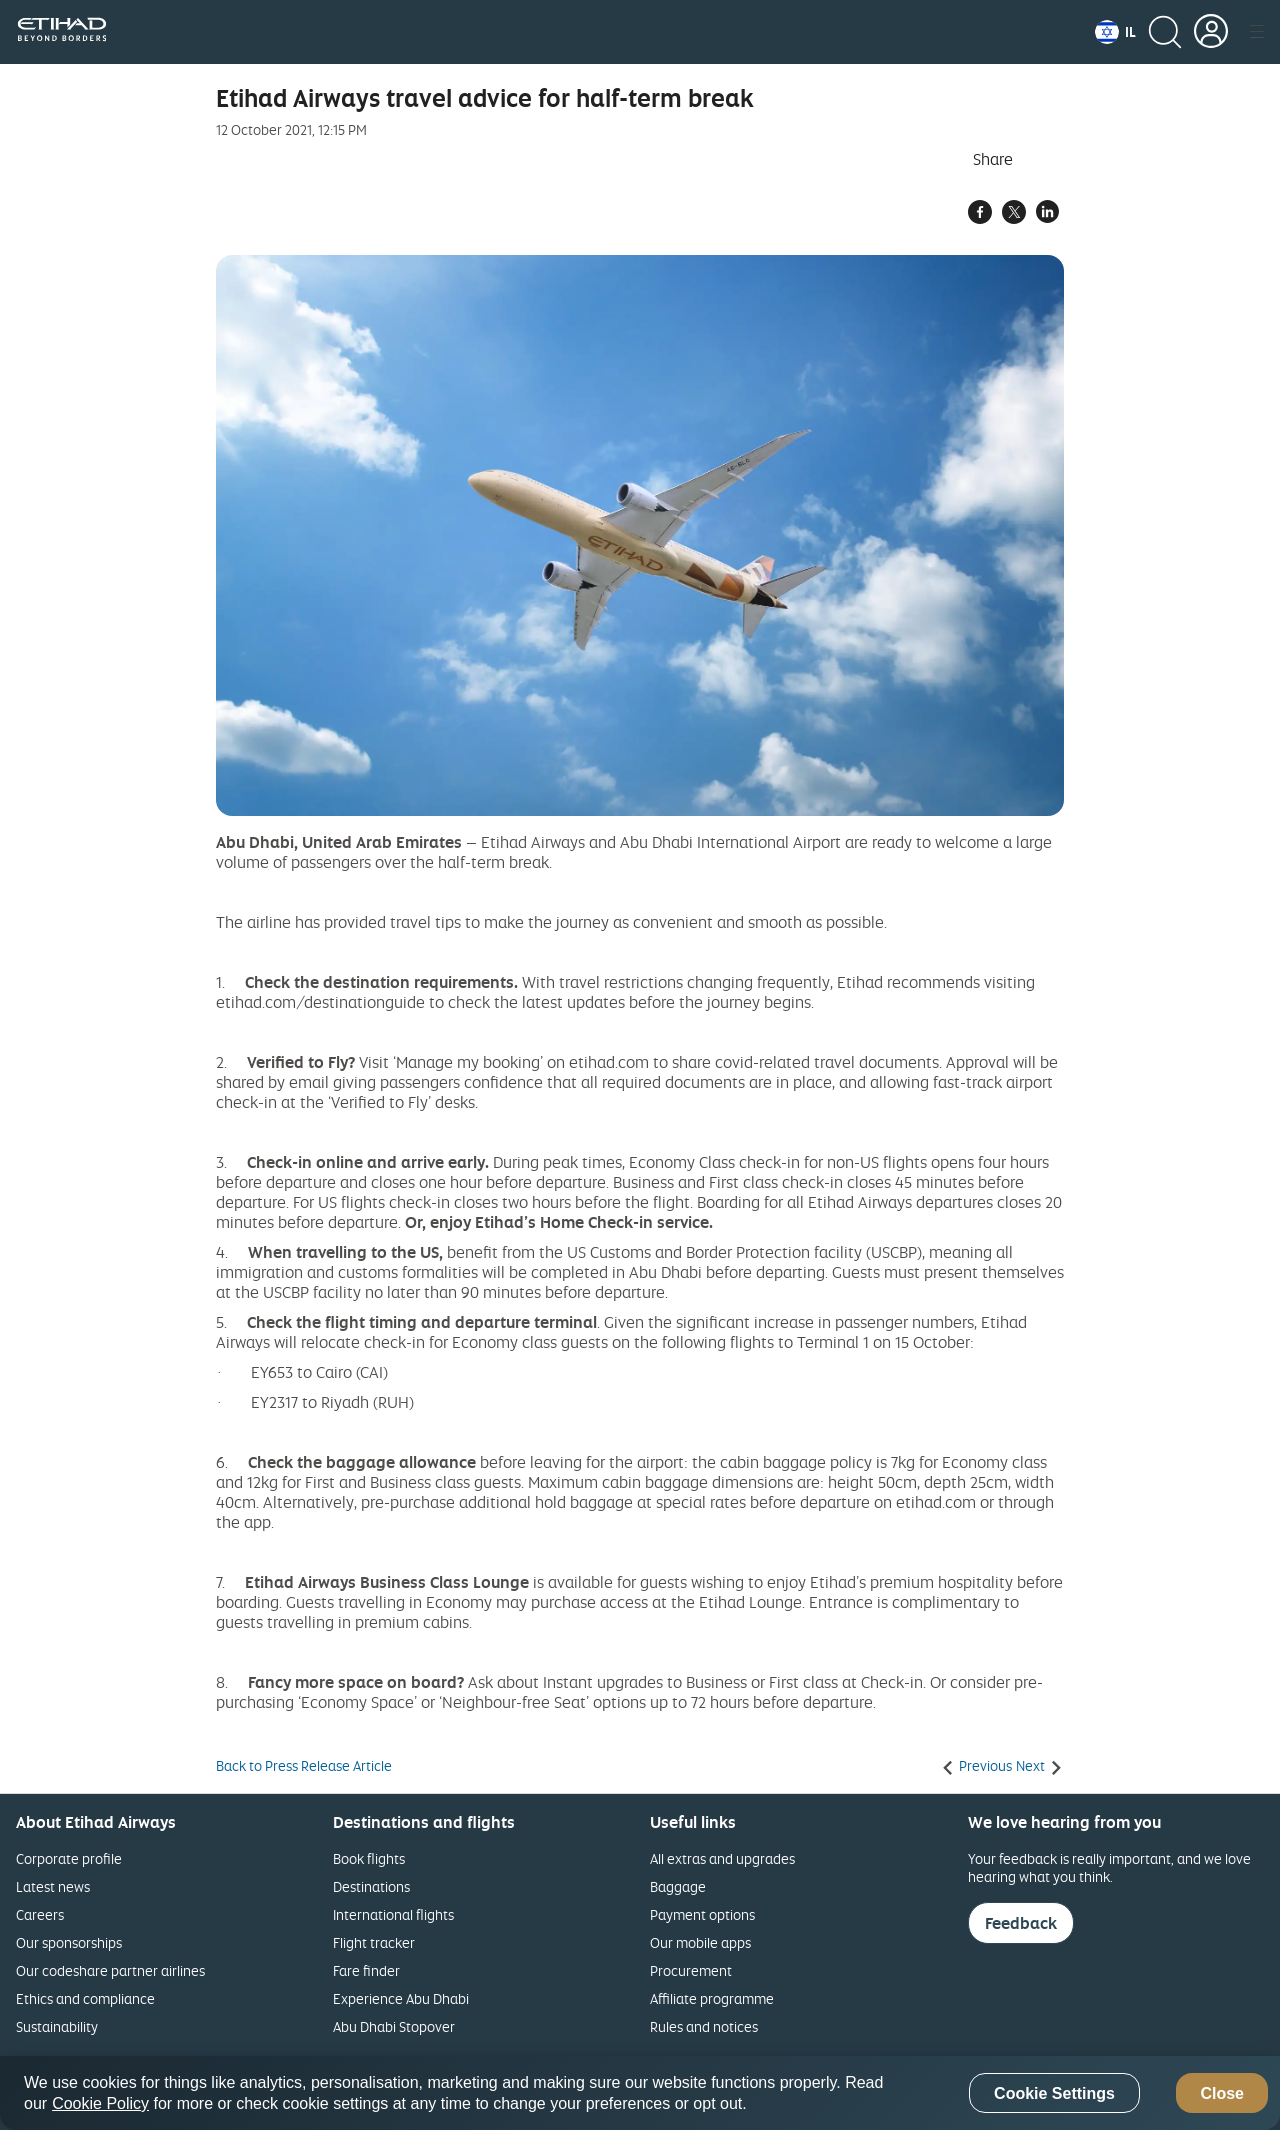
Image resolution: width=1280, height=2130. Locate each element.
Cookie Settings (1054, 2093)
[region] (640, 2093)
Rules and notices (704, 2026)
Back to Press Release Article (304, 1766)
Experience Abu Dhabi (401, 1998)
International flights (393, 1914)
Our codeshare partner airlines (110, 1970)
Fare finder (366, 1970)
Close (1222, 2093)
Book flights (369, 1858)
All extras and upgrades (722, 1858)
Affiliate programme (712, 1998)
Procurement (691, 1970)
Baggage (678, 1886)
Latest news (53, 1886)
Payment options (702, 1914)
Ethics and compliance (85, 1998)
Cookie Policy (100, 2103)
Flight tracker (374, 1942)
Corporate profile (69, 1858)
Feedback (1021, 1923)
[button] (1115, 32)
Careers (40, 1914)
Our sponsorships (69, 1942)
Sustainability (57, 2026)
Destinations (371, 1886)
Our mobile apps (700, 1942)
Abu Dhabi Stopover (394, 2026)
